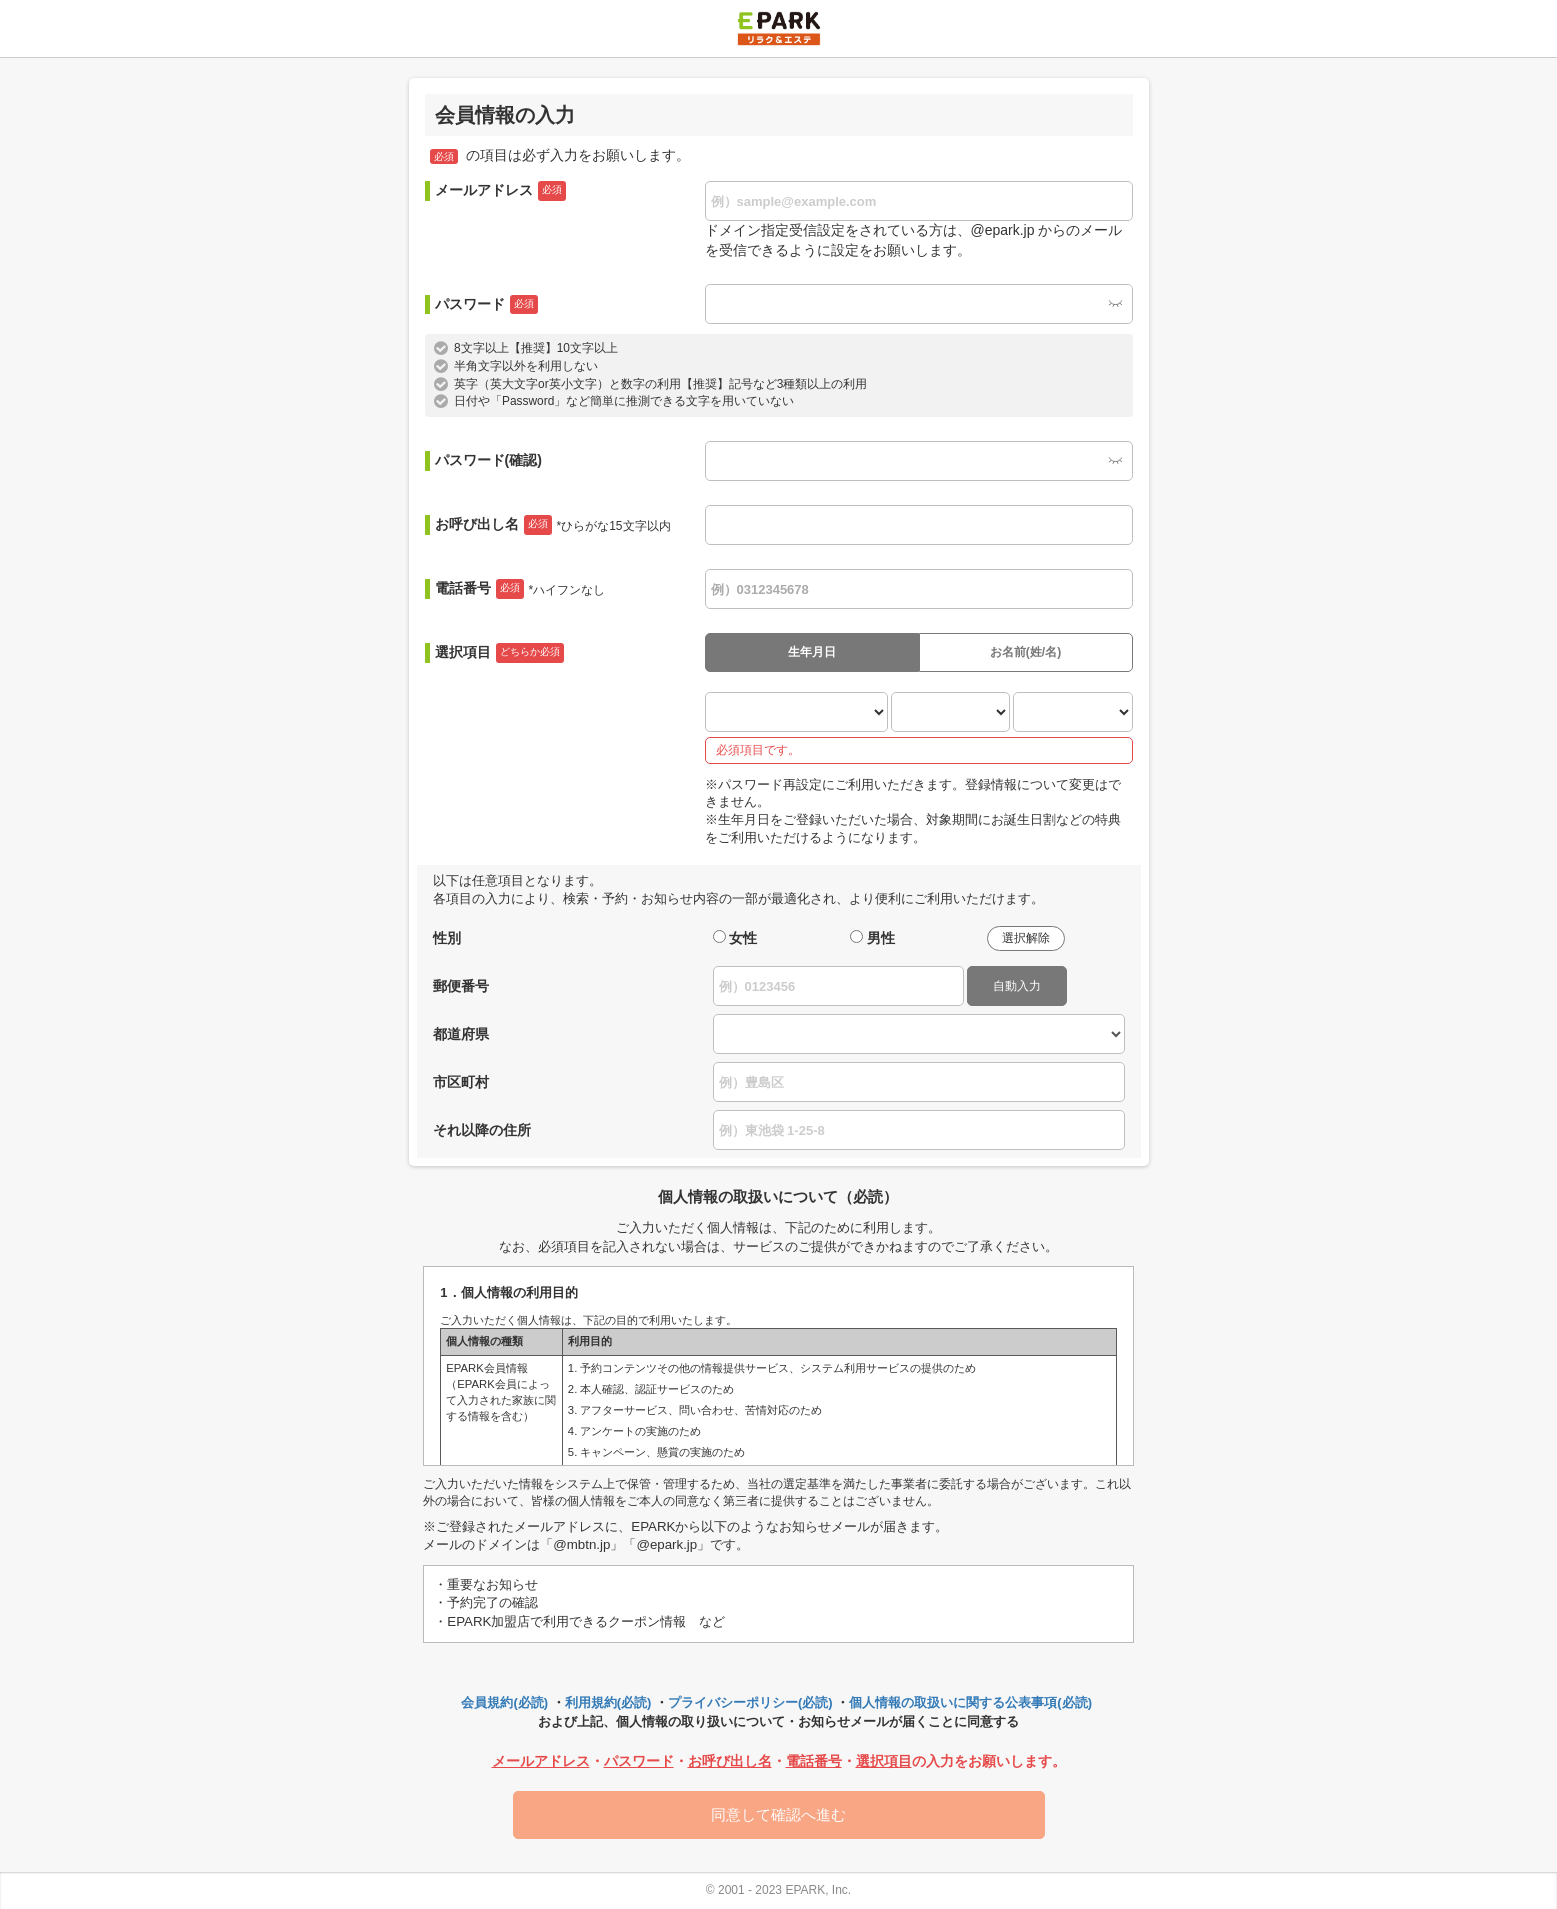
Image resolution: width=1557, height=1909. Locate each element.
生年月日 (812, 652)
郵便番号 (461, 986)
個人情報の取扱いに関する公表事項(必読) (970, 1702)
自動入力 (1017, 986)
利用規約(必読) (608, 1702)
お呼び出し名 (553, 525)
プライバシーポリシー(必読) (750, 1702)
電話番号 (520, 589)
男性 (881, 938)
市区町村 (461, 1082)
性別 (447, 938)
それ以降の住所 (482, 1130)
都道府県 (461, 1034)
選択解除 (1026, 938)
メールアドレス (500, 191)
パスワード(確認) (488, 460)
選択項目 (499, 653)
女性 (743, 938)
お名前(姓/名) (1025, 652)
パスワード (486, 305)
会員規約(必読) (504, 1702)
